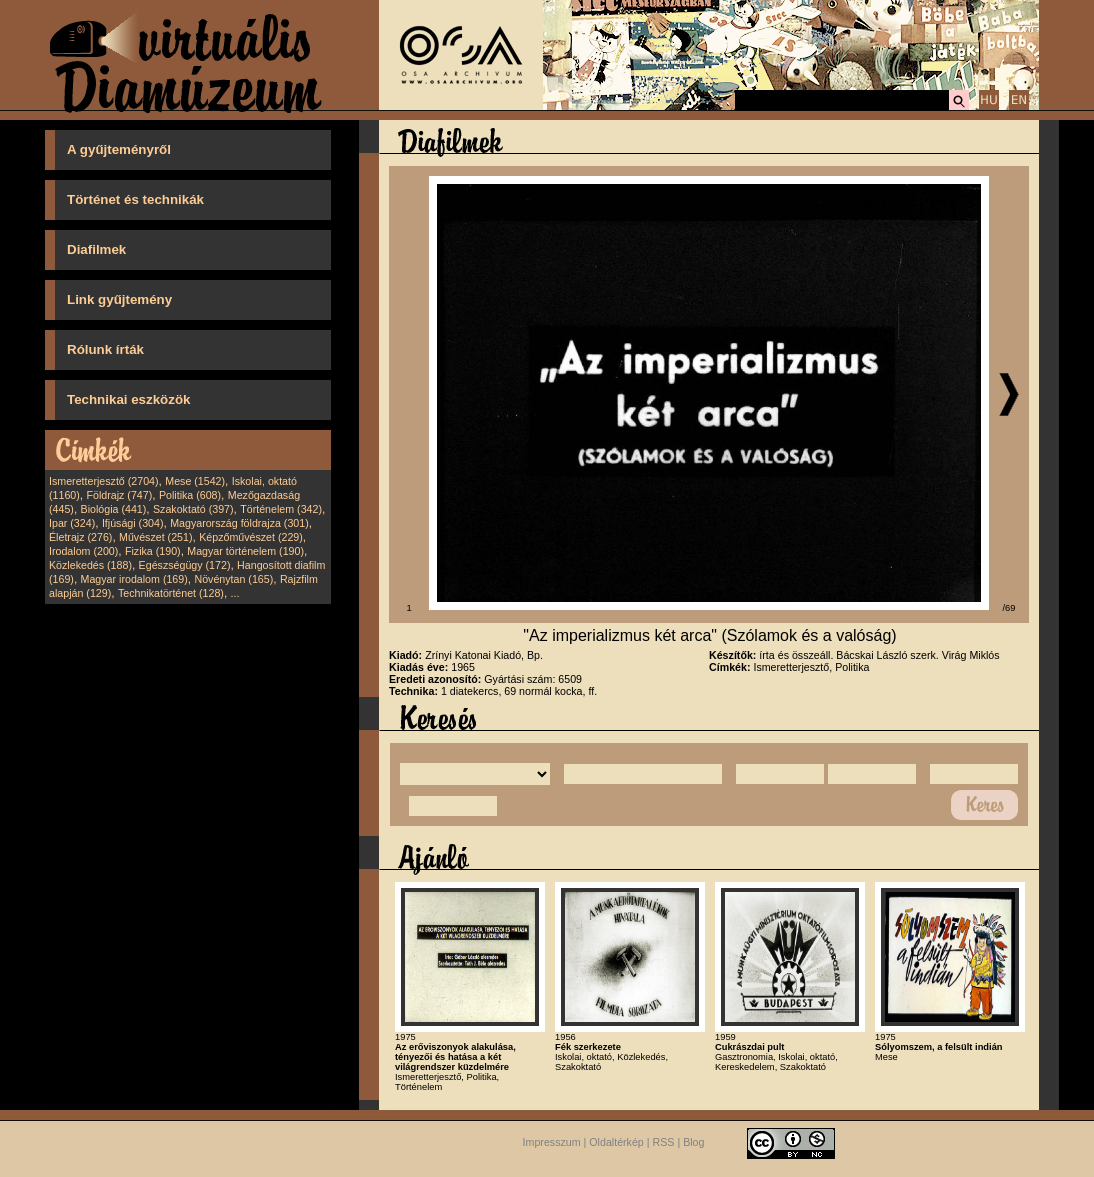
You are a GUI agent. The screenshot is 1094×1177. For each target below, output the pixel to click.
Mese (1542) (195, 481)
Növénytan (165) (233, 579)
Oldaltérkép (616, 1142)
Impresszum (552, 1142)
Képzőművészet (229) (251, 537)
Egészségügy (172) (185, 565)
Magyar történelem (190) (245, 551)
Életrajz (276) (80, 537)
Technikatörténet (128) (171, 593)
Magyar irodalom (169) (134, 579)
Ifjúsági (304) (133, 523)
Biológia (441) (114, 509)
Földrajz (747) (119, 495)
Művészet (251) (155, 537)
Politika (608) (190, 495)
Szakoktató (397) (193, 509)
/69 (1009, 608)
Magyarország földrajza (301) (239, 523)
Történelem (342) (281, 509)
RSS (664, 1142)
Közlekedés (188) (90, 565)
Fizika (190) (153, 551)
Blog (693, 1142)
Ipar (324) (72, 523)
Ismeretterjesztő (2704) (104, 481)
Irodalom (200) (83, 551)
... (235, 593)
